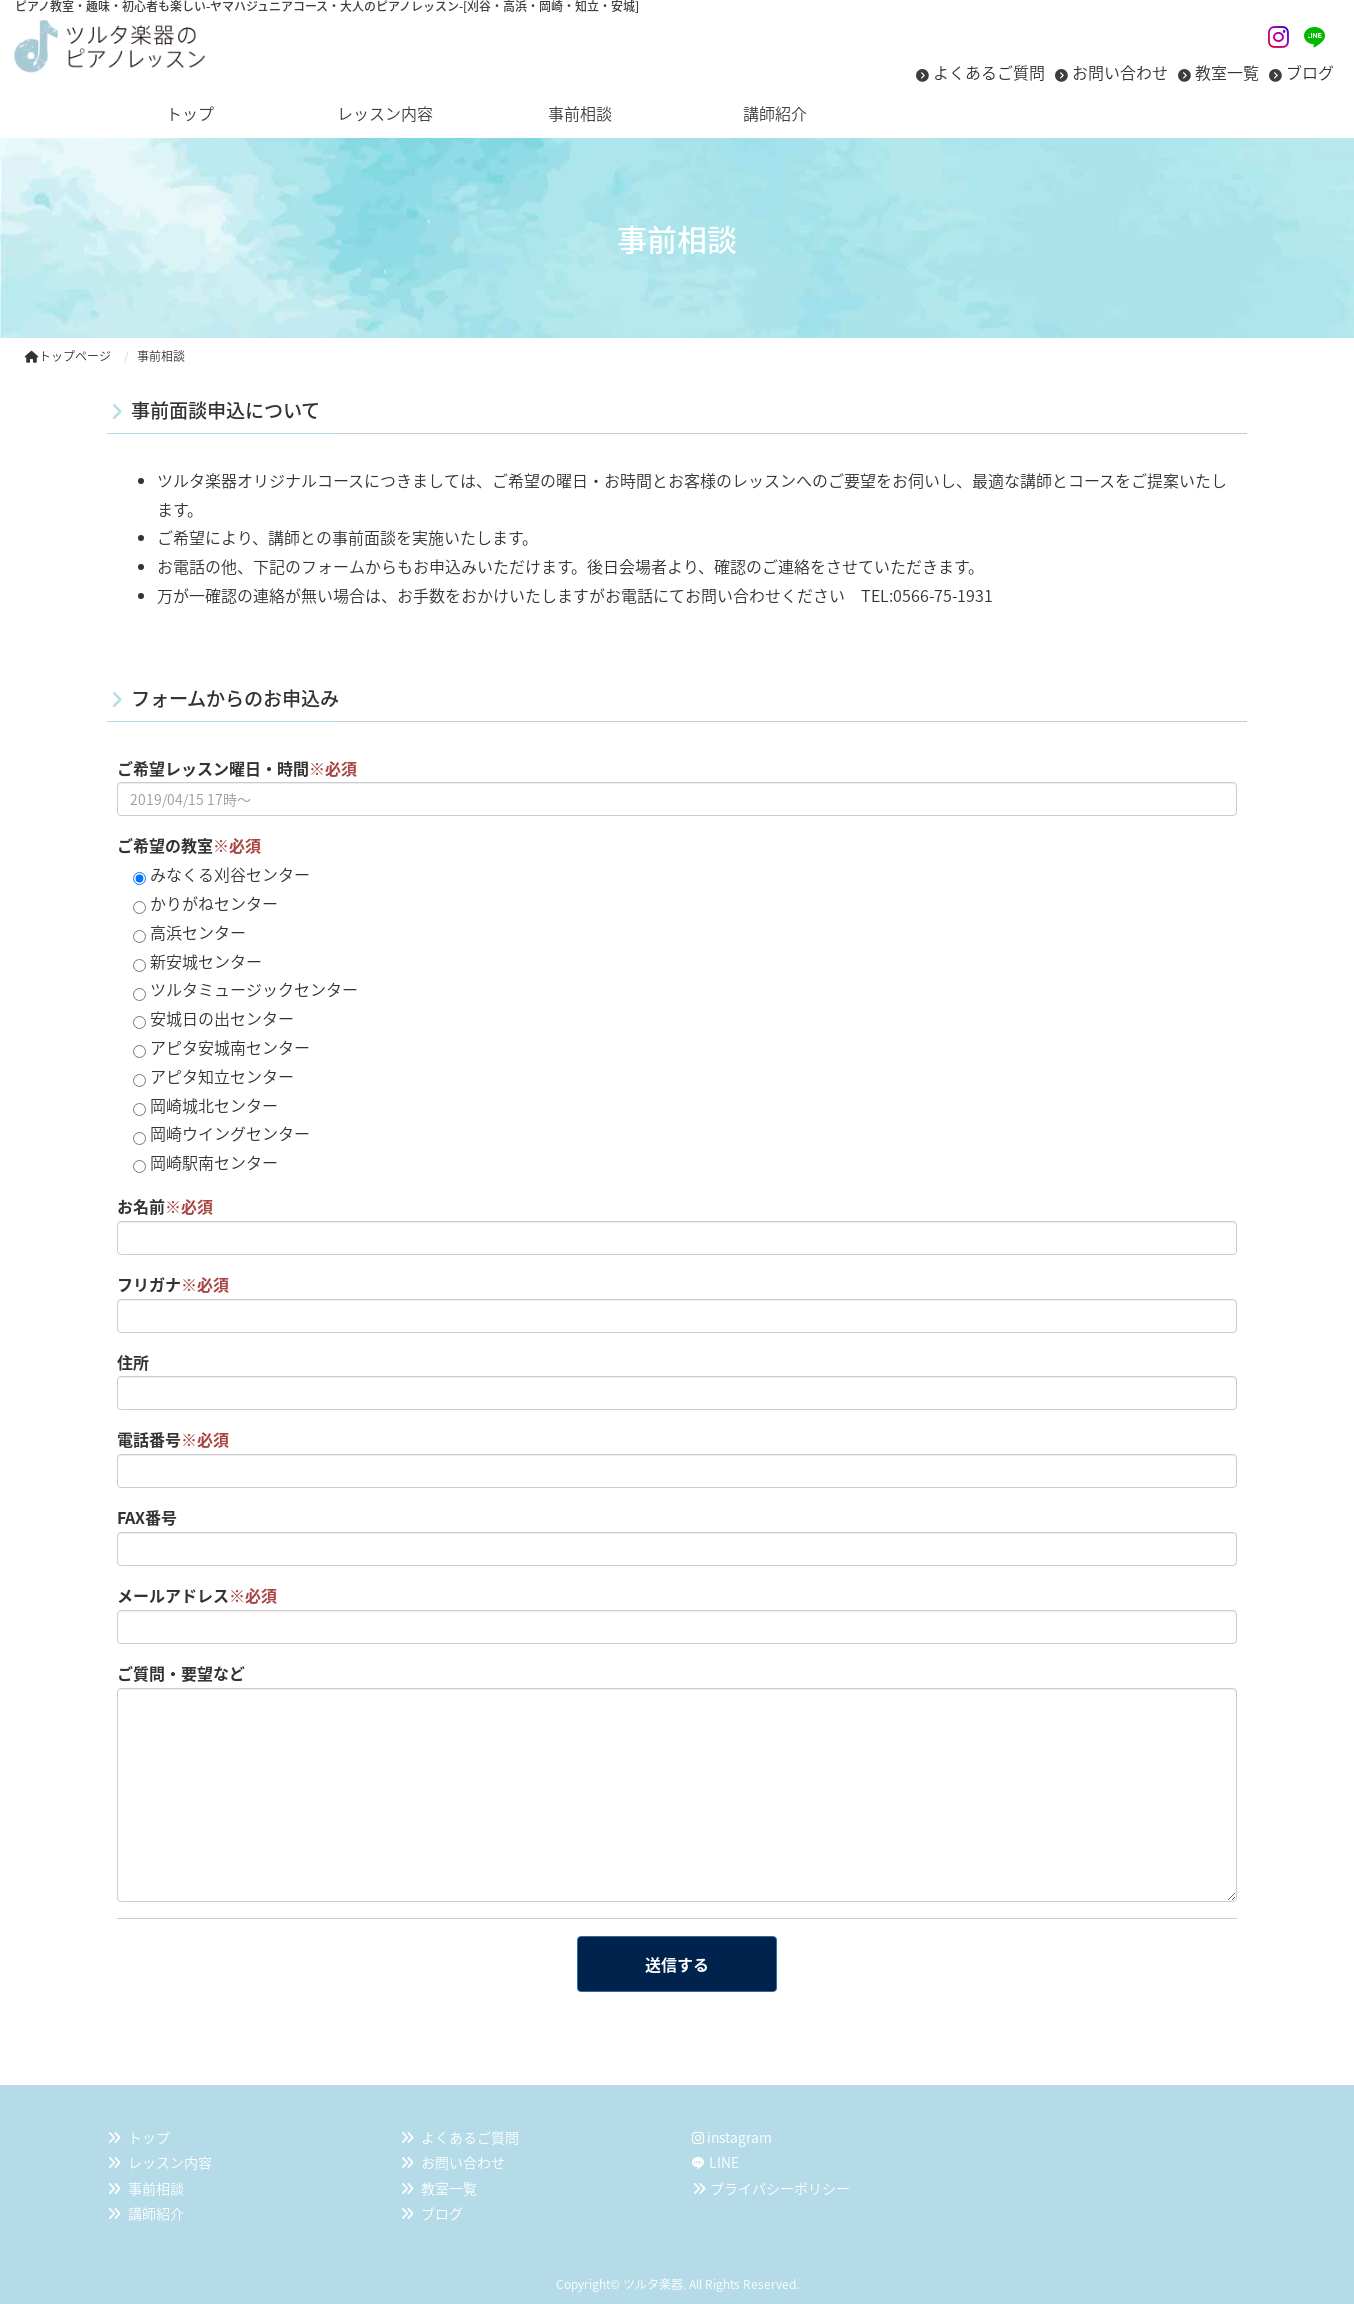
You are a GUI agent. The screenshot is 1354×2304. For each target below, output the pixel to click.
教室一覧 (1227, 72)
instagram (732, 2137)
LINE (724, 2162)
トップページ (68, 356)
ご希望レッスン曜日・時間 (237, 768)
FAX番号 (147, 1517)
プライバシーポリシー (780, 2188)
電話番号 (173, 1439)
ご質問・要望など (181, 1673)
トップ (149, 2137)
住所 (133, 1362)
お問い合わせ (1120, 72)
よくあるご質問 (989, 72)
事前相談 (156, 2188)
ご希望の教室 (189, 845)
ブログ (1310, 72)
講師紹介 (156, 2213)
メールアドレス (197, 1595)
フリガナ (173, 1284)
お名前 (165, 1206)
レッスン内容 (170, 2162)
